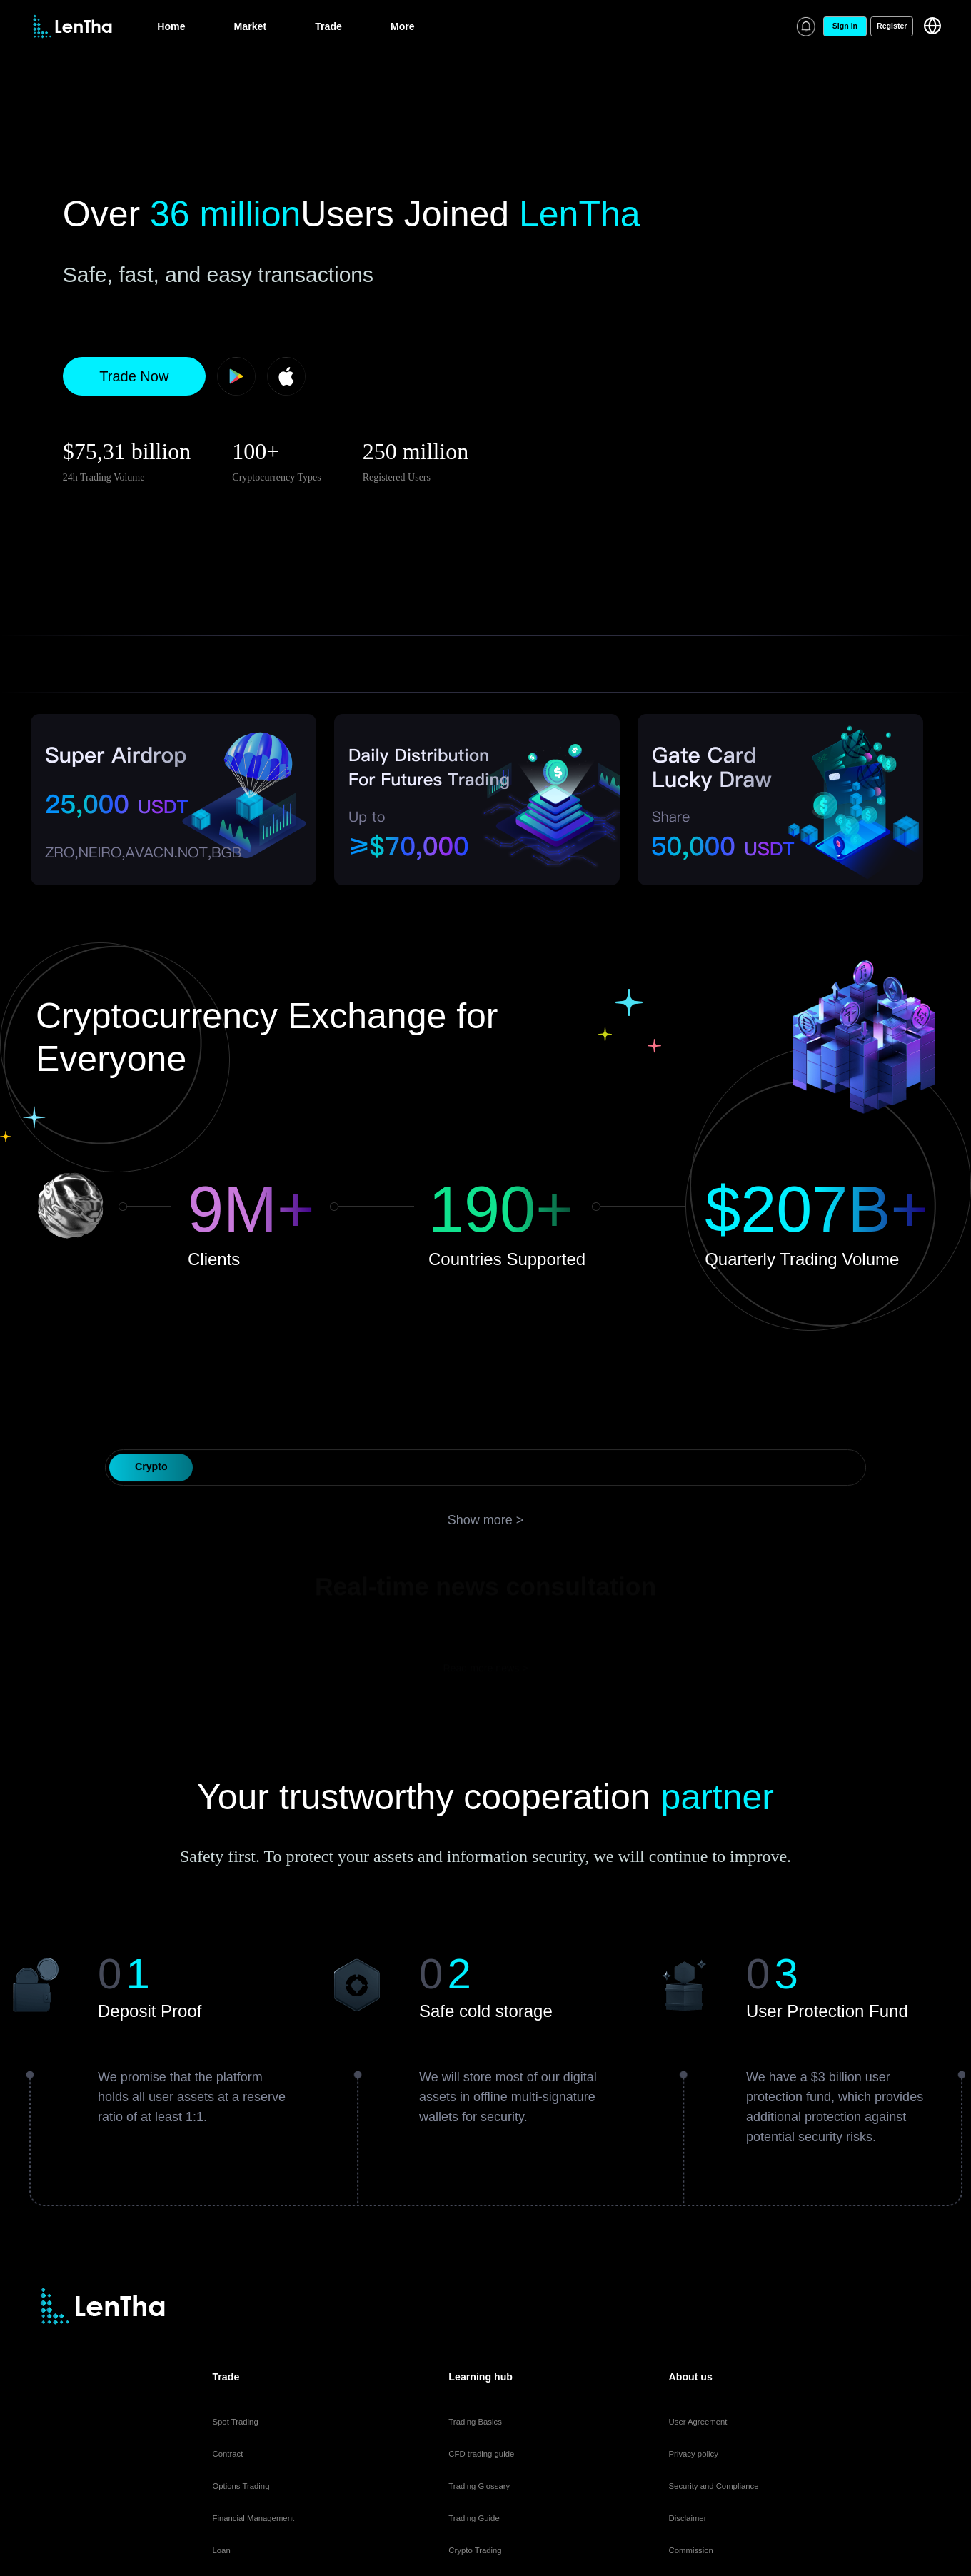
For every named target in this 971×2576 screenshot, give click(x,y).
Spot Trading (235, 2421)
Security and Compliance (714, 2486)
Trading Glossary (479, 2486)
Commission (691, 2550)
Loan (221, 2550)
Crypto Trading (474, 2550)
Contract (227, 2454)
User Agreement (698, 2421)
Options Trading (240, 2486)
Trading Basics (475, 2421)
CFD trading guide (481, 2454)
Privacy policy (693, 2454)
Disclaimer (688, 2518)
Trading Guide (473, 2518)
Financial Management (253, 2518)
